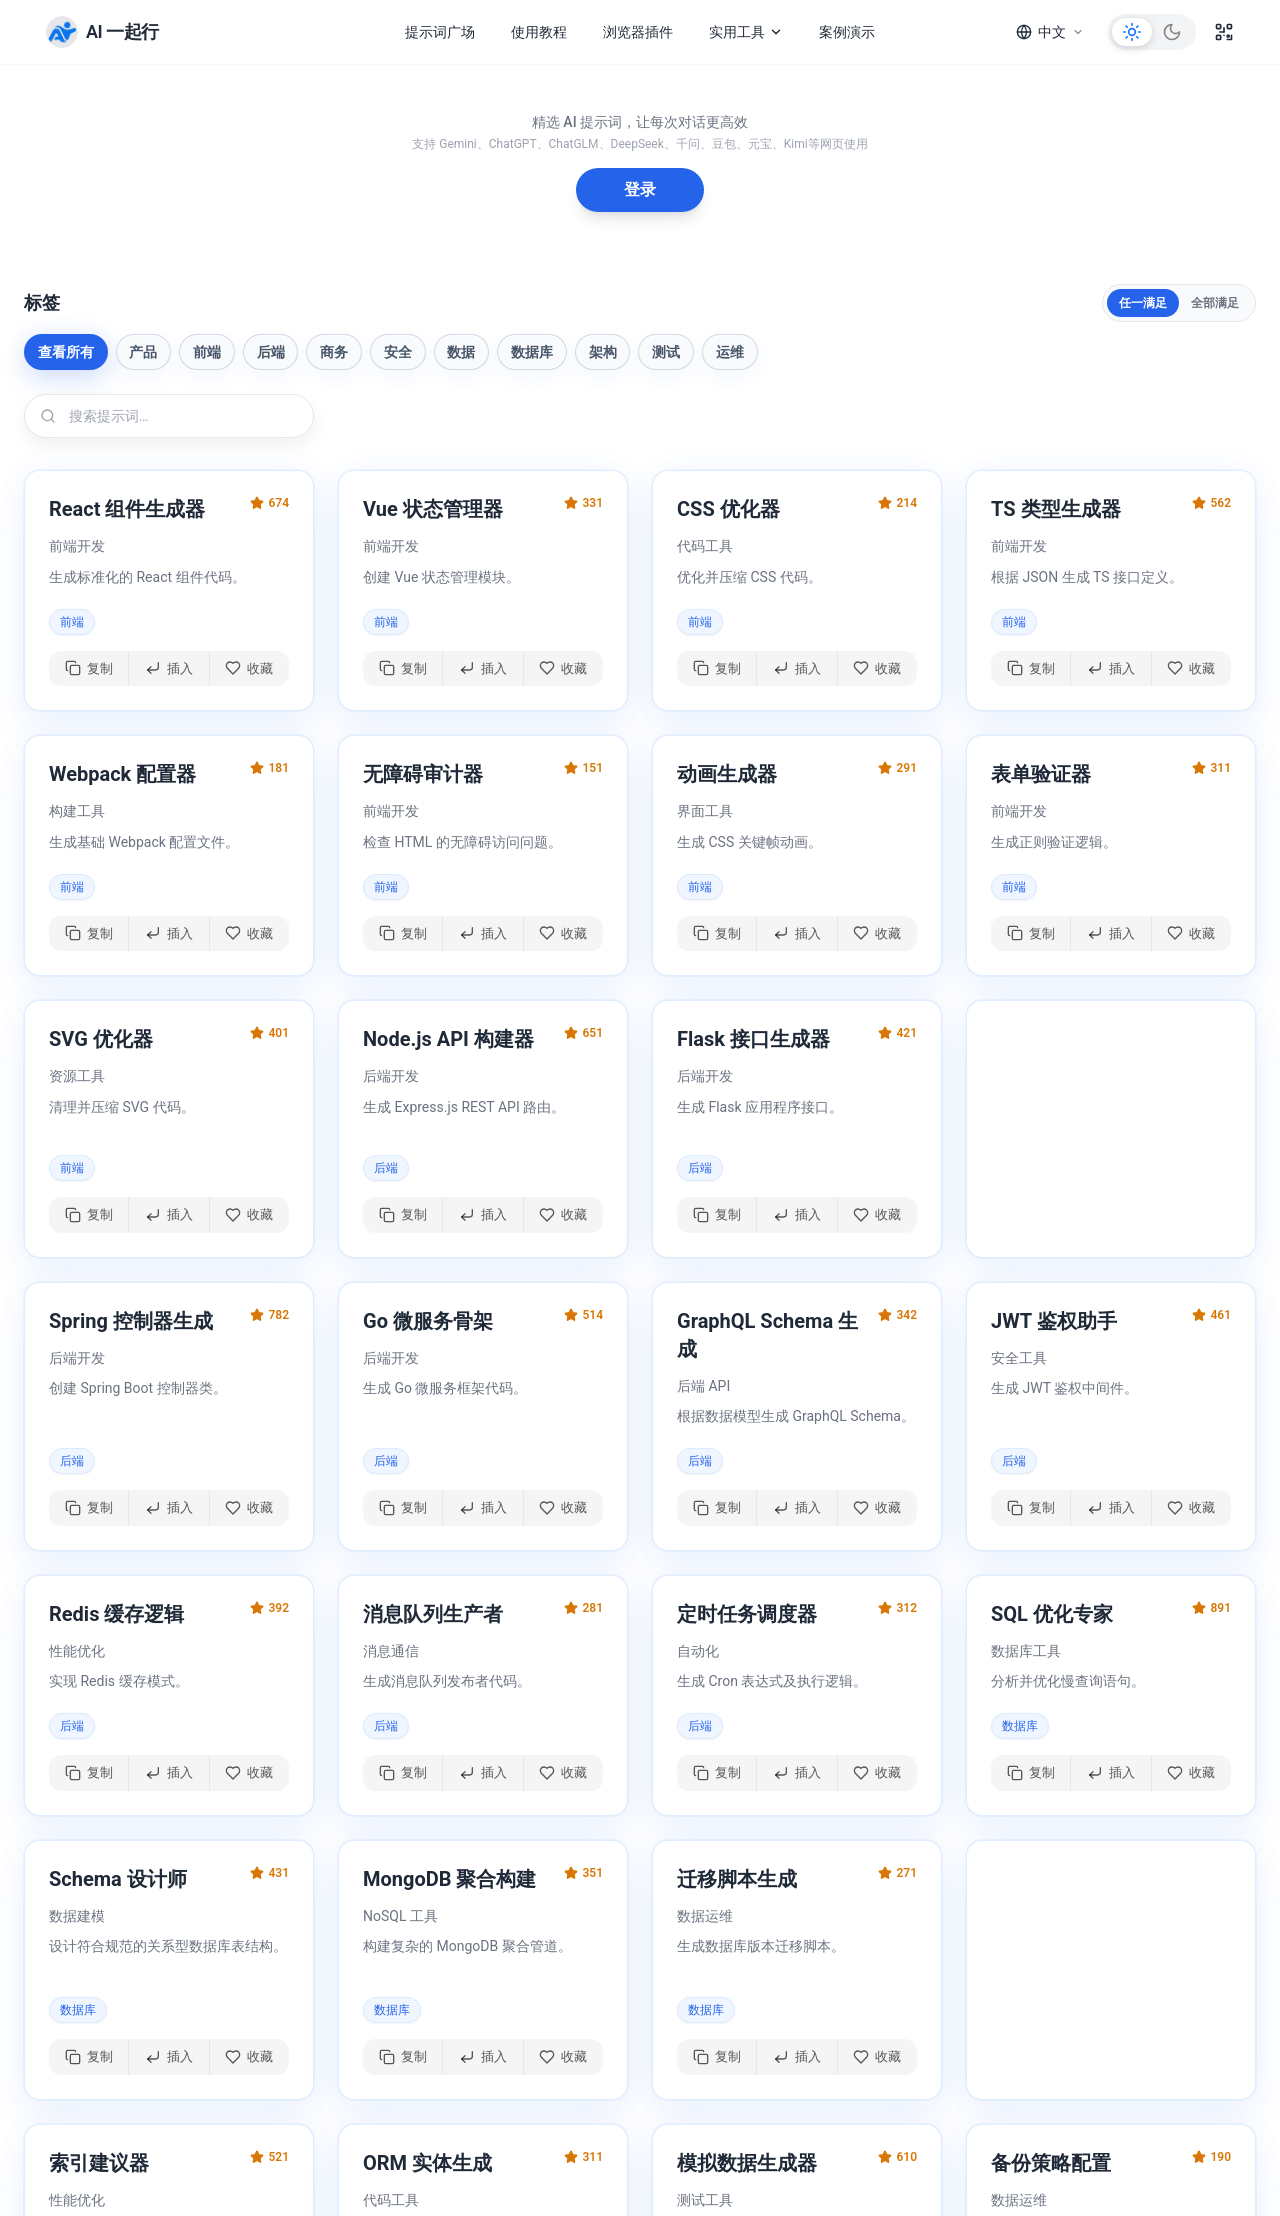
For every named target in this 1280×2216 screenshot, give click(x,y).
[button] (169, 590)
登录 (640, 189)
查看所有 (66, 352)
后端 (271, 352)
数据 (461, 352)
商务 (334, 352)
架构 (603, 352)
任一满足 (1143, 303)
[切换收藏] (249, 669)
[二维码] (1224, 32)
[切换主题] (1152, 32)
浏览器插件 (638, 32)
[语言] (1050, 32)
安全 (398, 352)
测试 (666, 352)
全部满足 (1215, 303)
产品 (143, 352)
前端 (207, 352)
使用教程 (539, 32)
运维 (730, 352)
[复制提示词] (89, 669)
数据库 (532, 352)
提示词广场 (440, 32)
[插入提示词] (169, 669)
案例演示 (847, 32)
